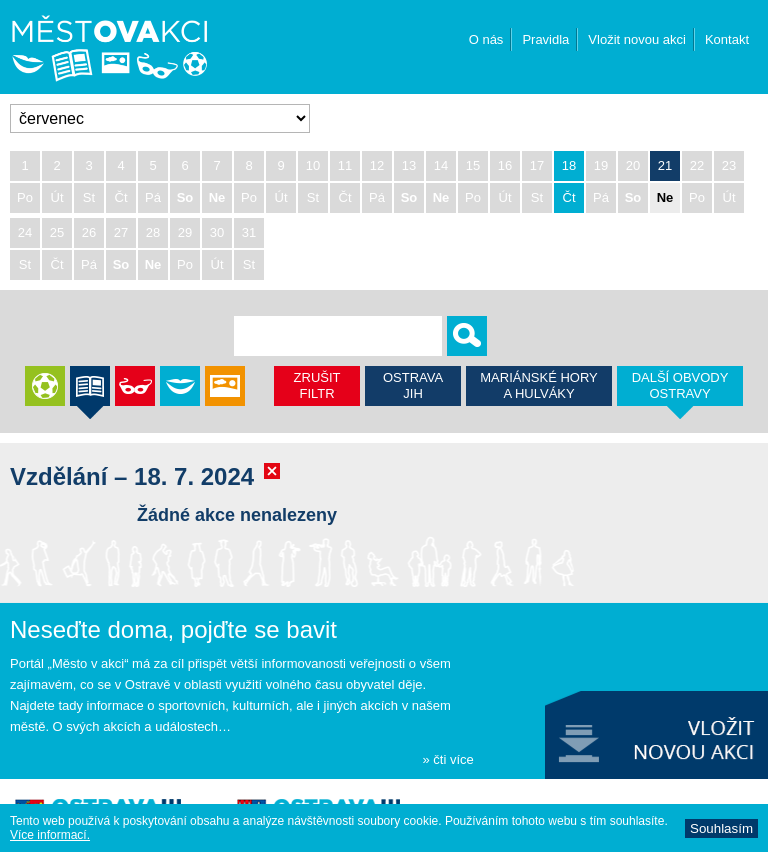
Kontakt (727, 39)
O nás (486, 39)
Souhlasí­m (721, 828)
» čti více (447, 759)
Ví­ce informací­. (50, 835)
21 (665, 165)
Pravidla (545, 39)
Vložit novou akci (637, 39)
